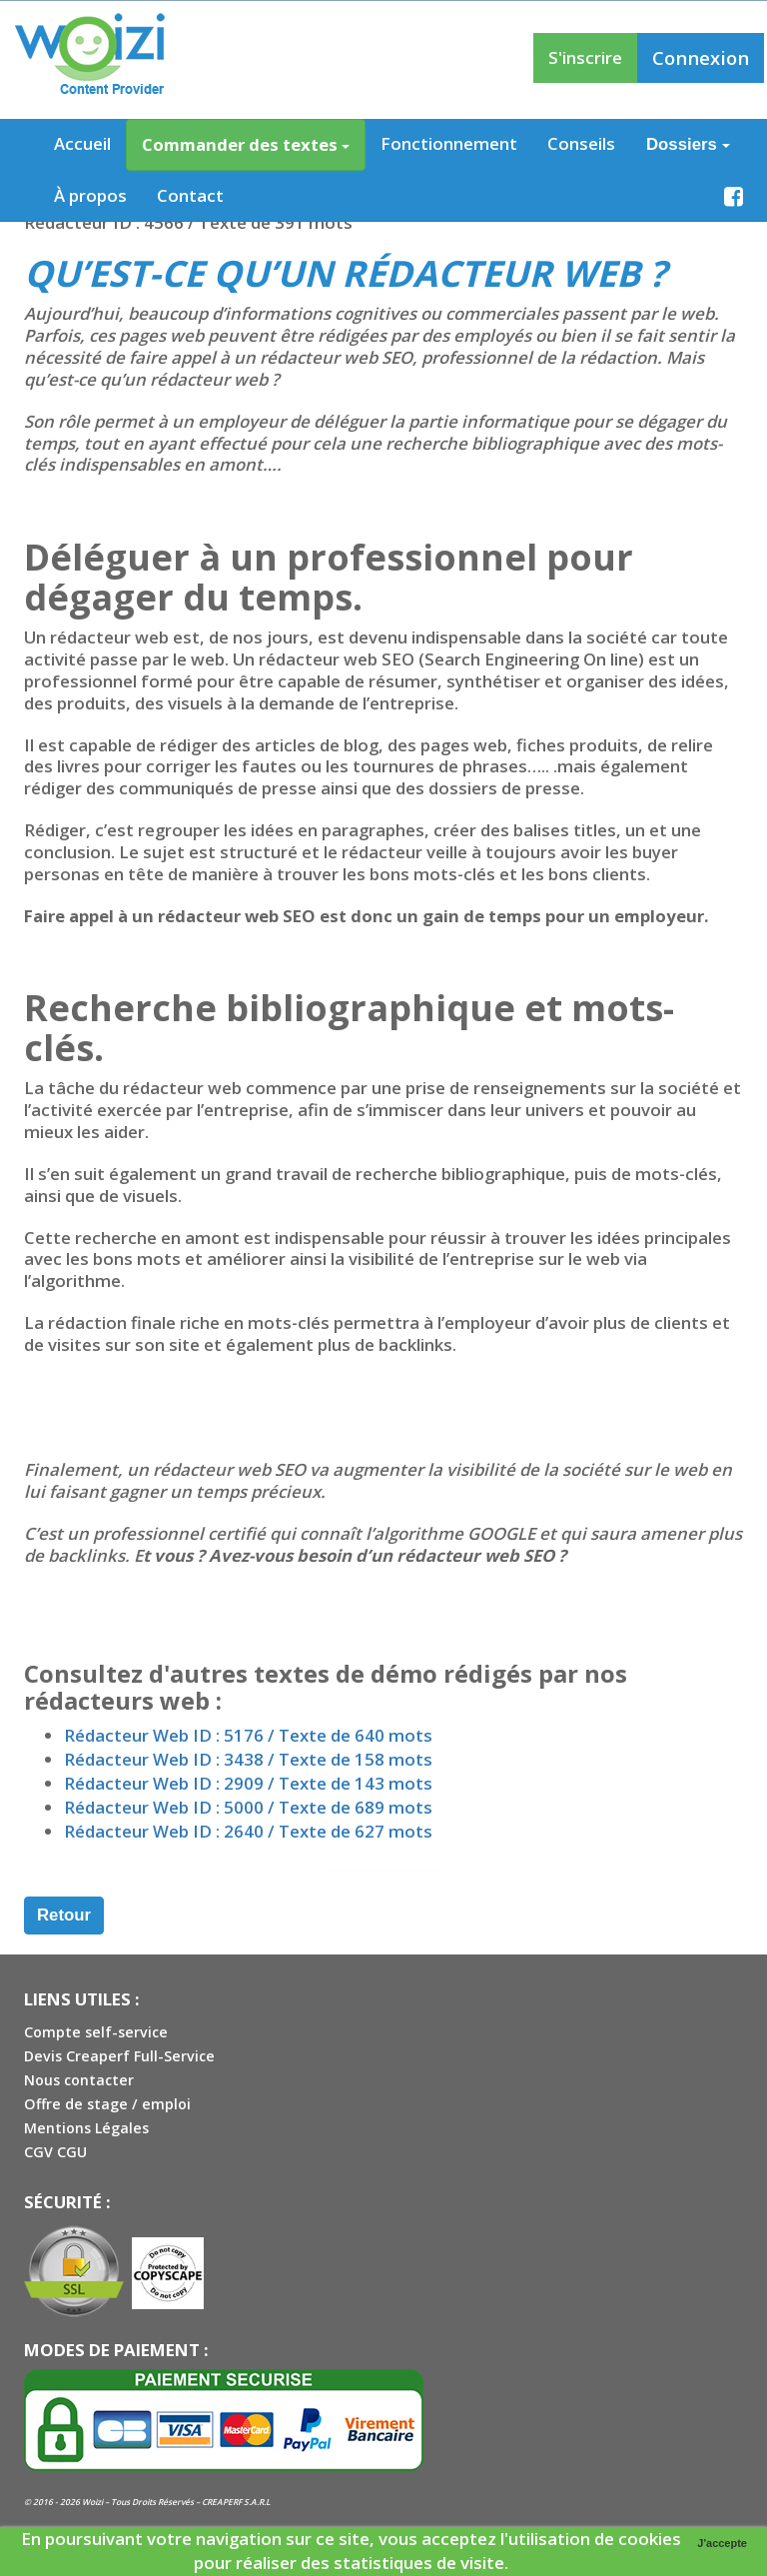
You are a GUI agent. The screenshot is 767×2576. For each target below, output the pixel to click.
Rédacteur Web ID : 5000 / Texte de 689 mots (248, 1807)
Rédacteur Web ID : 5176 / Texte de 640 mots (248, 1735)
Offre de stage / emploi (107, 2103)
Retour (64, 1915)
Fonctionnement (449, 143)
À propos (90, 195)
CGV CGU (55, 2151)
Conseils (581, 143)
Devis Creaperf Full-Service (119, 2055)
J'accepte (722, 2543)
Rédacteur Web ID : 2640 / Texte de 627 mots (248, 1831)
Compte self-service (96, 2031)
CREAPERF (222, 2501)
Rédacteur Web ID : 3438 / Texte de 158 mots (248, 1759)
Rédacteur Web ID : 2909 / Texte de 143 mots (248, 1783)
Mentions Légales (86, 2127)
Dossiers (688, 144)
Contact (190, 195)
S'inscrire (585, 57)
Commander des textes (246, 144)
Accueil (82, 143)
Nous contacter (79, 2079)
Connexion (700, 57)
